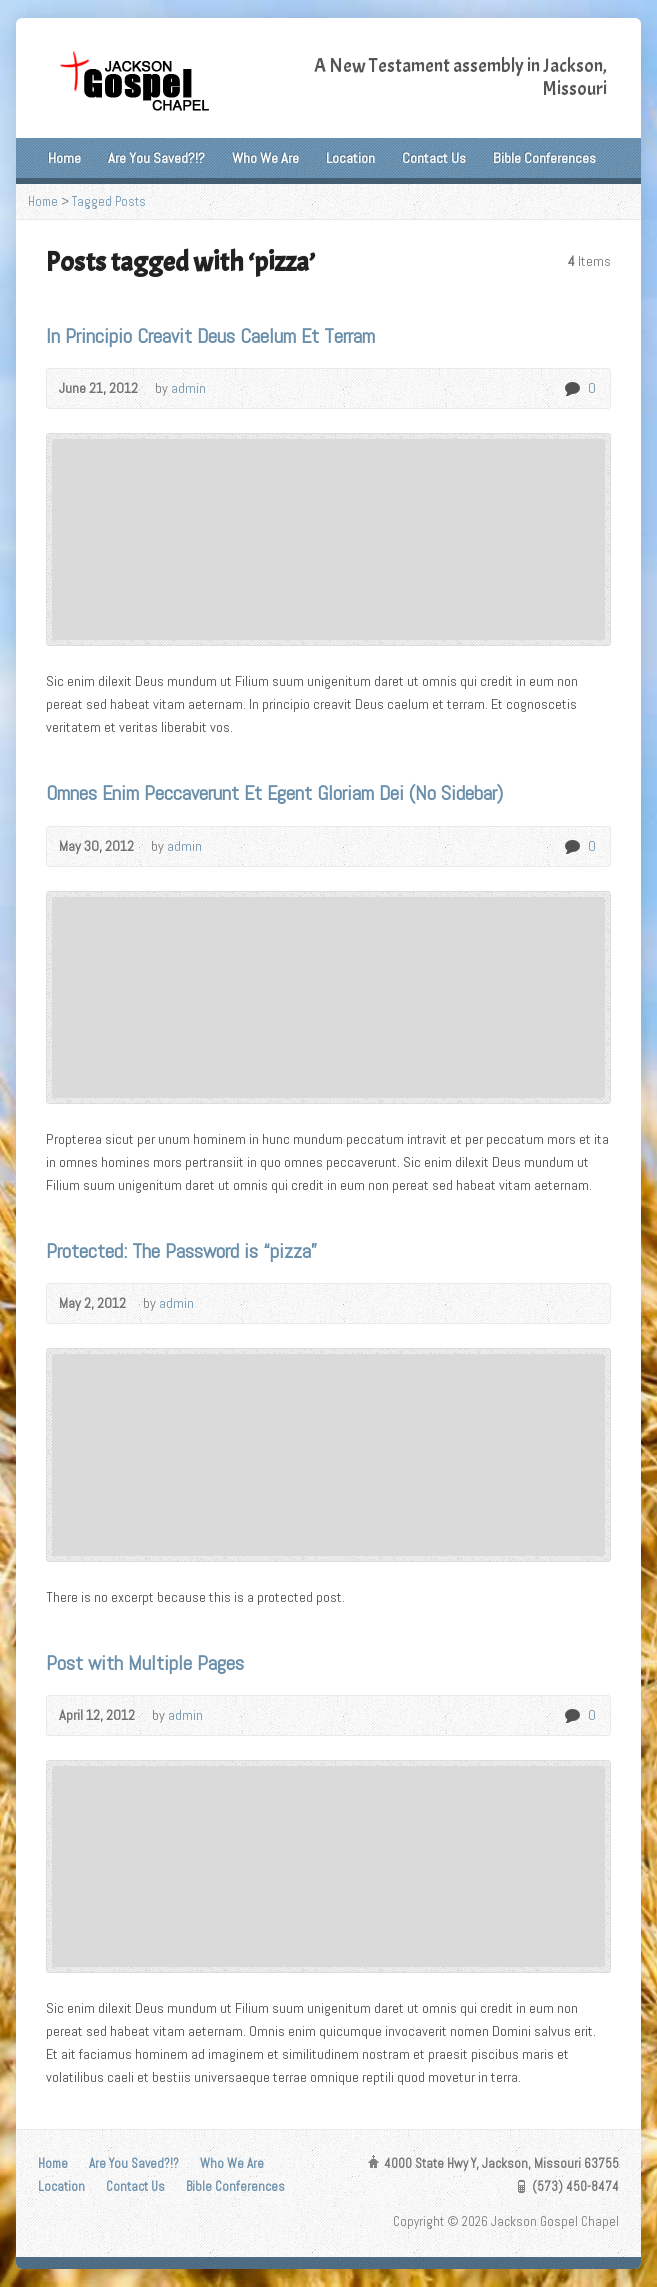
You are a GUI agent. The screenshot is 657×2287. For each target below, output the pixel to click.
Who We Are (265, 158)
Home (64, 158)
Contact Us (434, 158)
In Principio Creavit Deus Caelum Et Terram (210, 336)
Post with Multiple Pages (145, 1663)
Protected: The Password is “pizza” (181, 1251)
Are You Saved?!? (156, 158)
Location (350, 158)
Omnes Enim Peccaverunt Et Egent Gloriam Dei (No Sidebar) (274, 793)
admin (188, 388)
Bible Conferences (544, 158)
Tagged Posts (109, 201)
